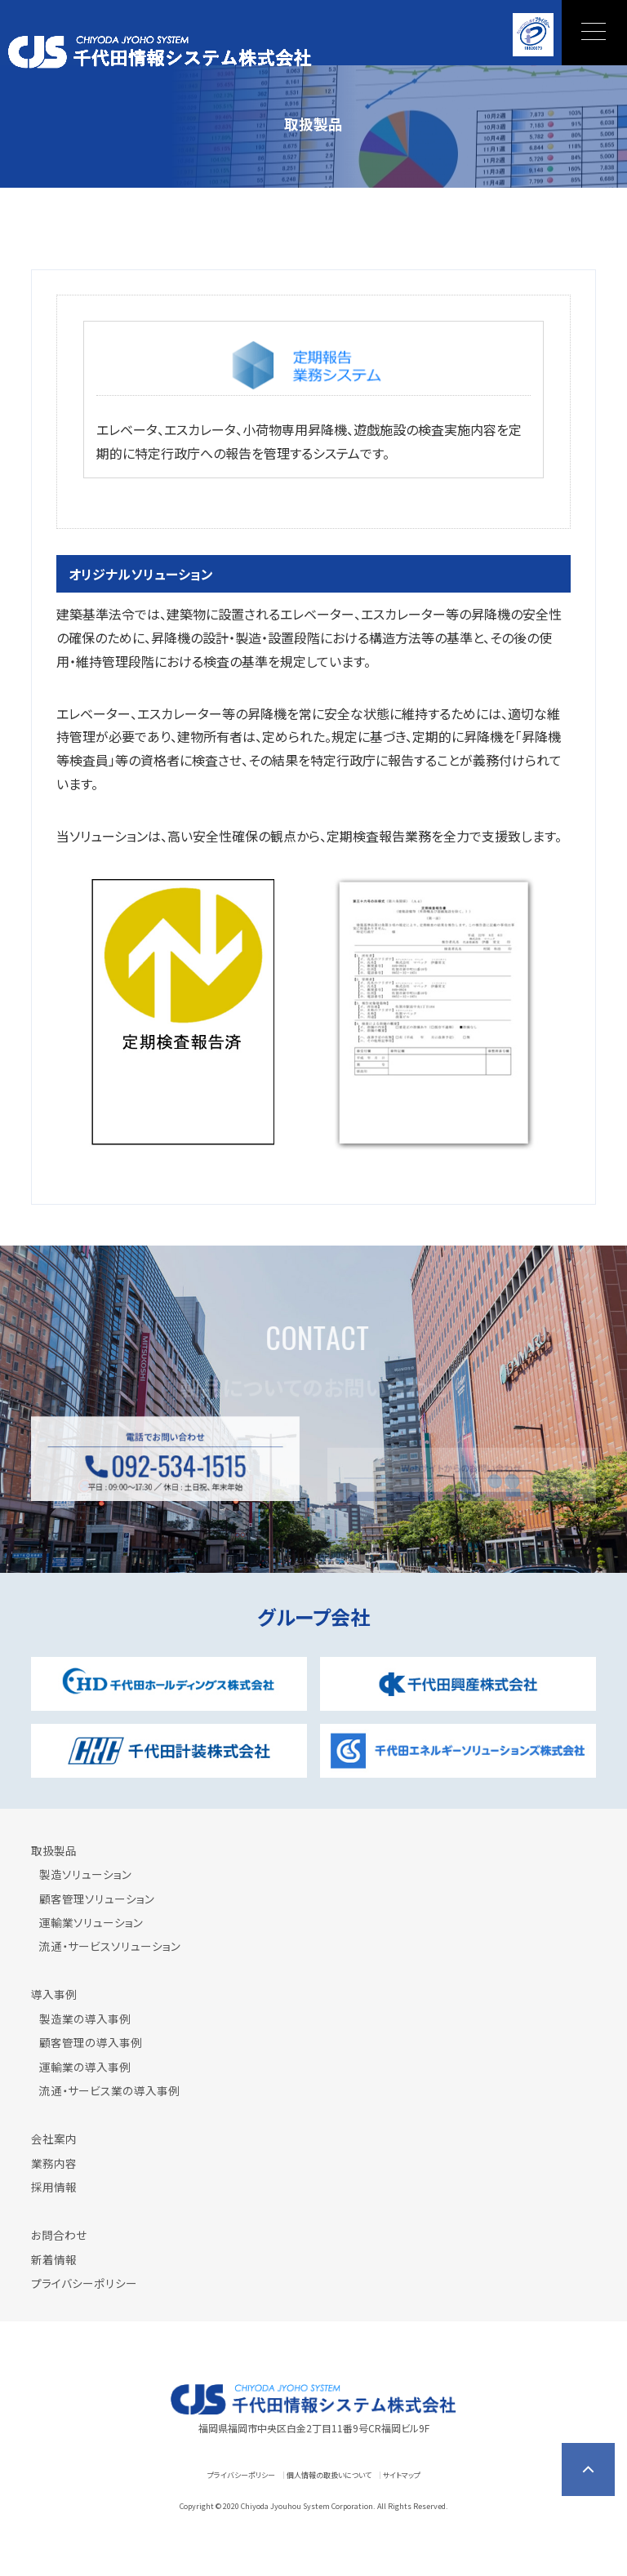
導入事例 (54, 1994)
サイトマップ (401, 2475)
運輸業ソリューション (91, 1922)
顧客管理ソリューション (96, 1898)
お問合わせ (59, 2235)
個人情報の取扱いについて (329, 2475)
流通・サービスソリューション (109, 1946)
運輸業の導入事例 (85, 2067)
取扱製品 (54, 1850)
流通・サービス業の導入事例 (109, 2090)
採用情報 (54, 2186)
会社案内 (54, 2138)
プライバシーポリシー (84, 2283)
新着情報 (54, 2259)
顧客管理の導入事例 (90, 2042)
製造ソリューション (85, 1874)
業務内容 (54, 2163)
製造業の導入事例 (85, 2018)
